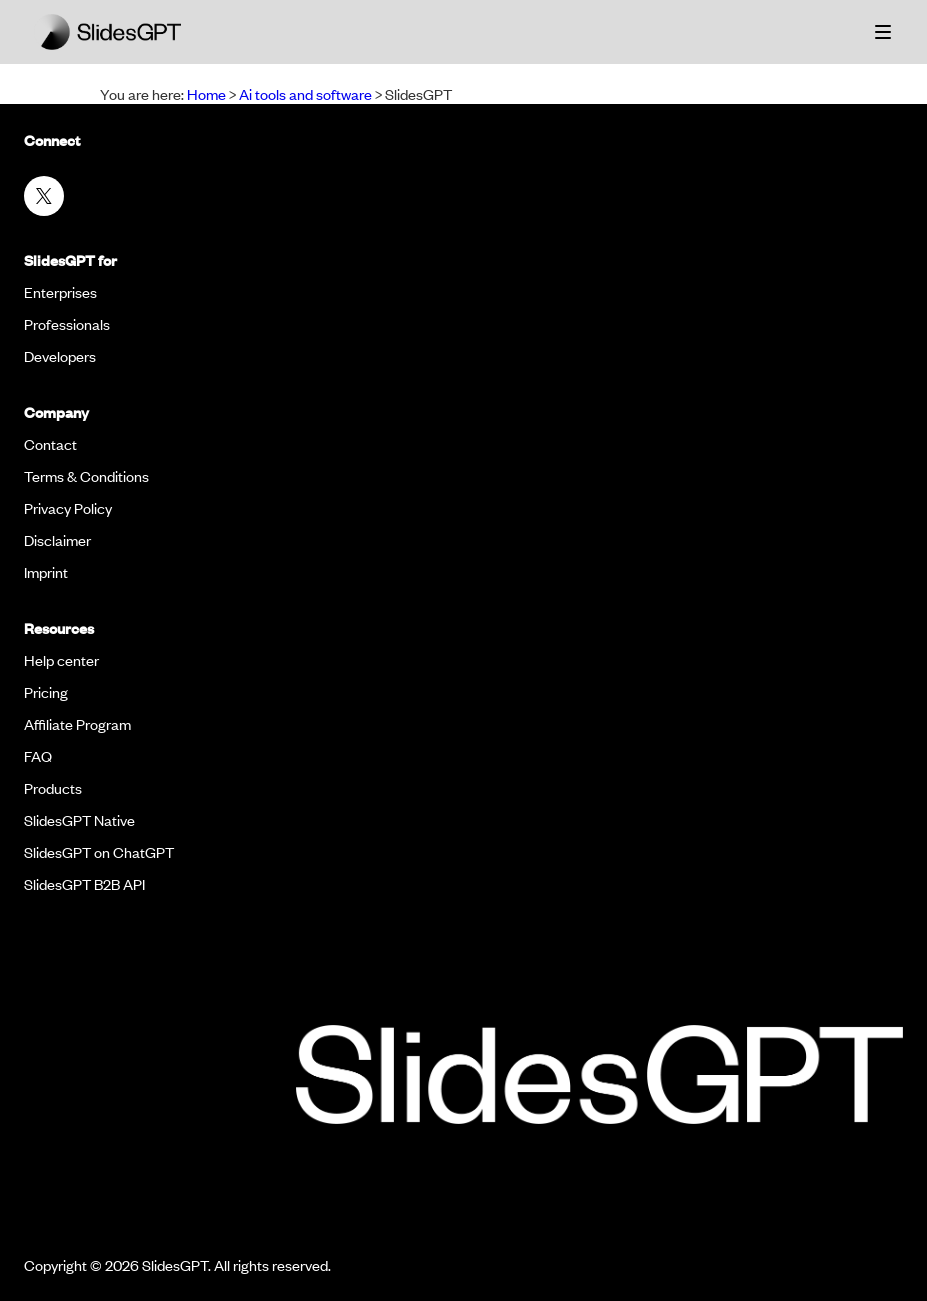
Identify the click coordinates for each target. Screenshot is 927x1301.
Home (206, 94)
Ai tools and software (305, 94)
